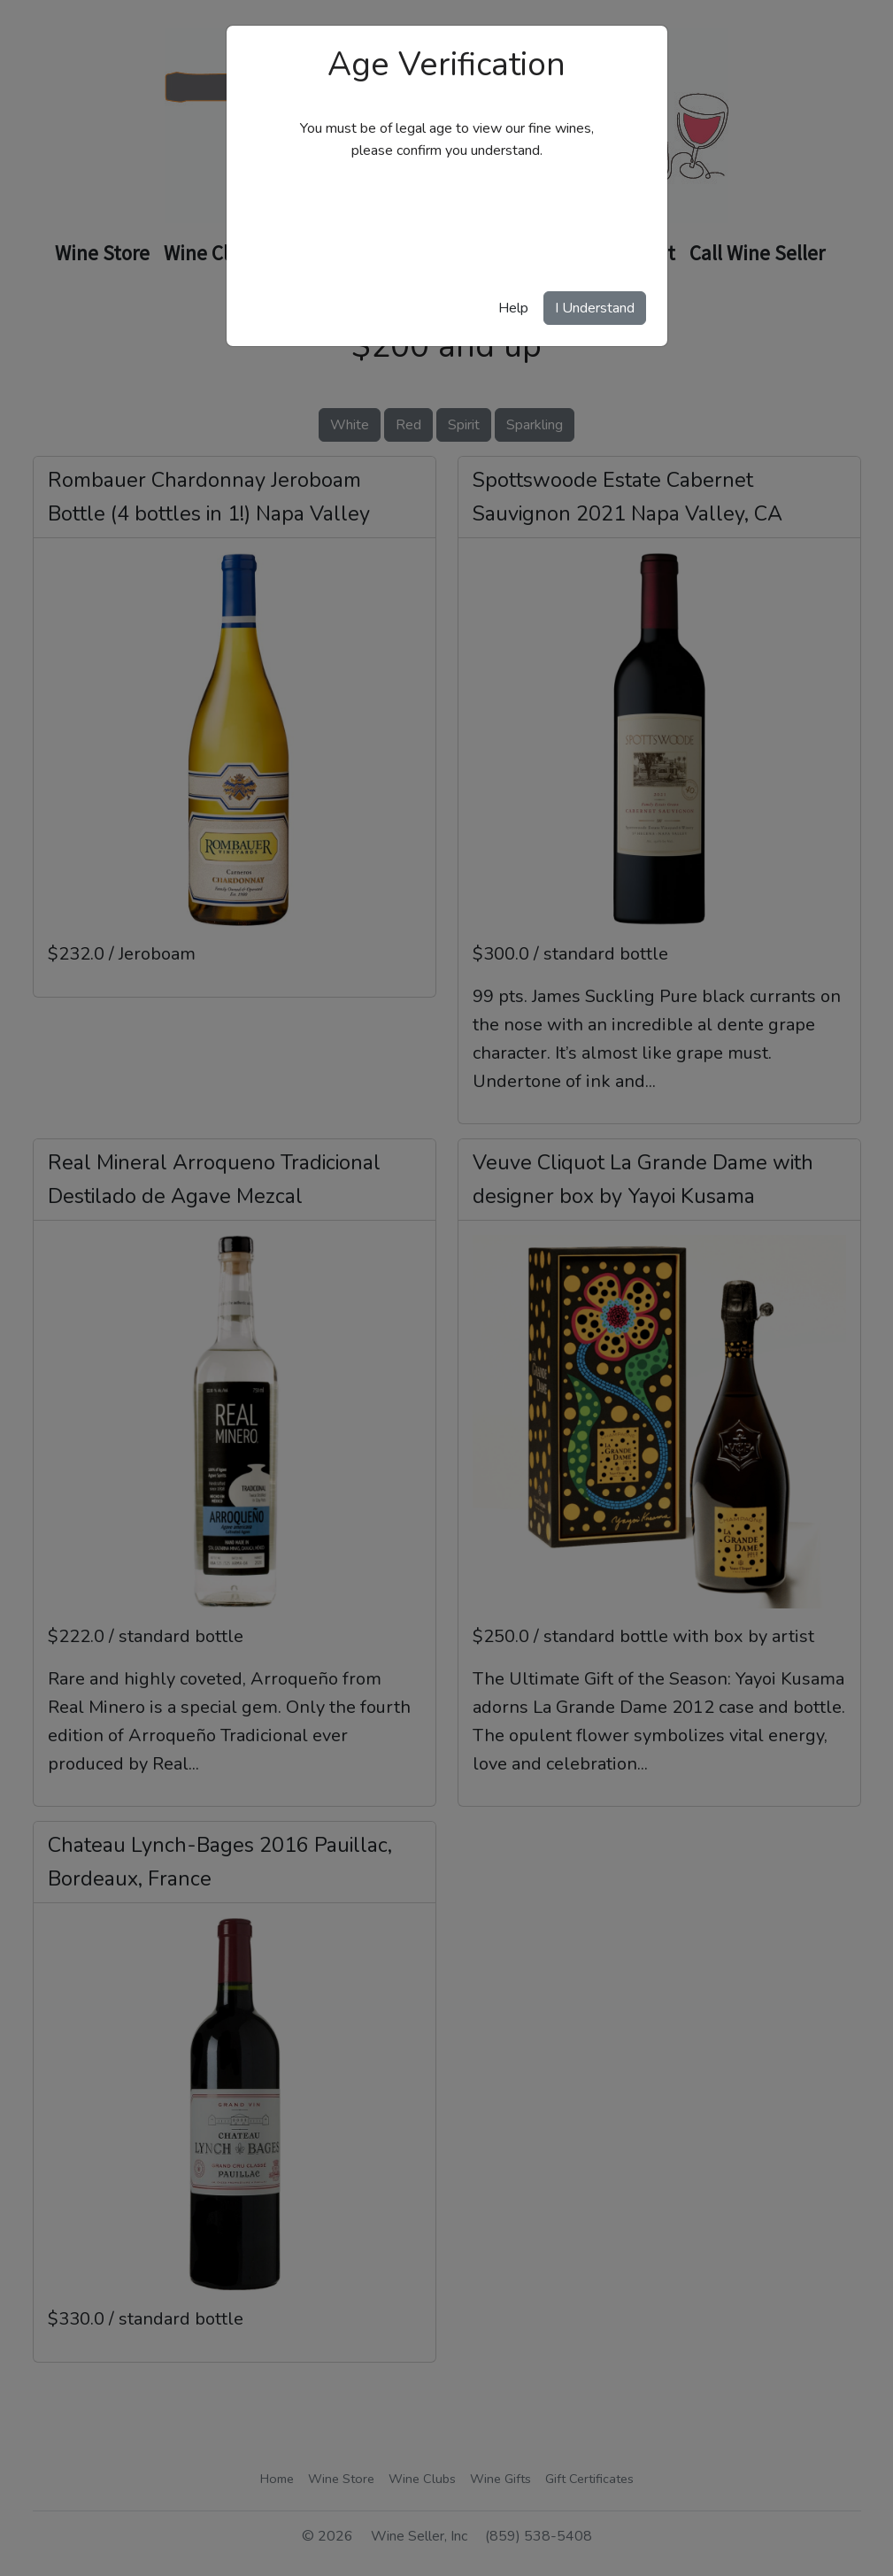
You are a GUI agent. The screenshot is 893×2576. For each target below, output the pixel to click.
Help (513, 308)
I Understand (595, 308)
